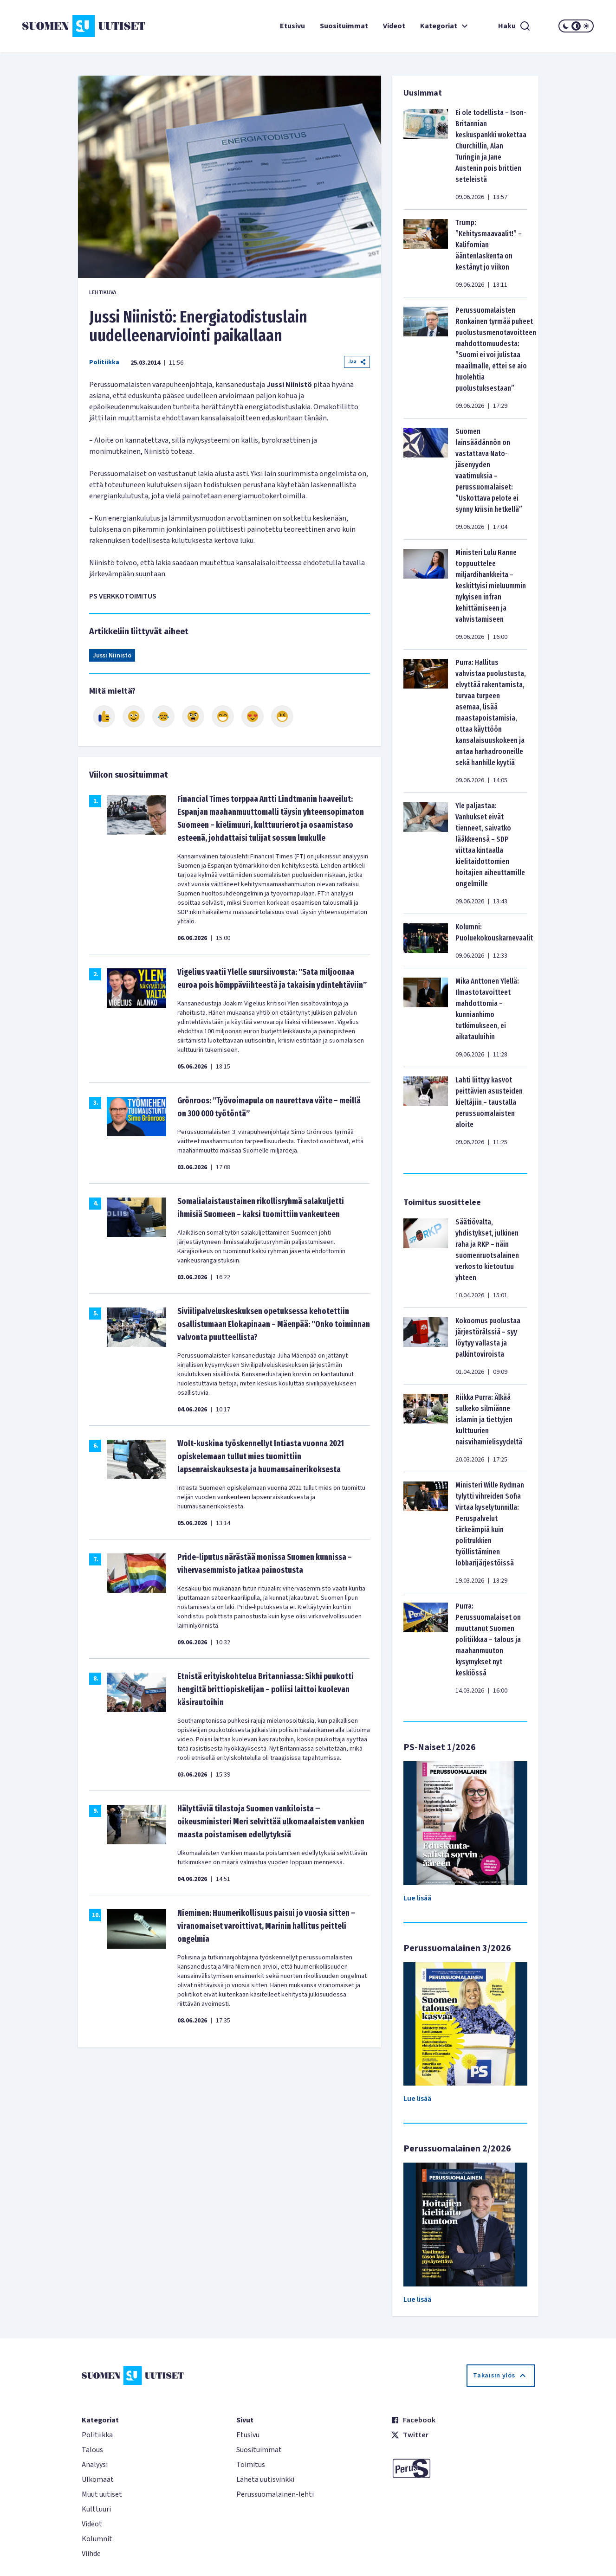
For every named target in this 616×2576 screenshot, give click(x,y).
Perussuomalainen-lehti (275, 2494)
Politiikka (104, 362)
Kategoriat (445, 26)
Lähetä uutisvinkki (265, 2479)
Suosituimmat (344, 26)
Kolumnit (97, 2539)
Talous (92, 2450)
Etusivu (292, 26)
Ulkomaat (98, 2479)
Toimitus (250, 2465)
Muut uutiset (102, 2494)
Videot (394, 26)
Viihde (91, 2554)
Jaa (357, 362)
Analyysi (95, 2465)
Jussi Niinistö (112, 655)
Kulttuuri (96, 2509)
